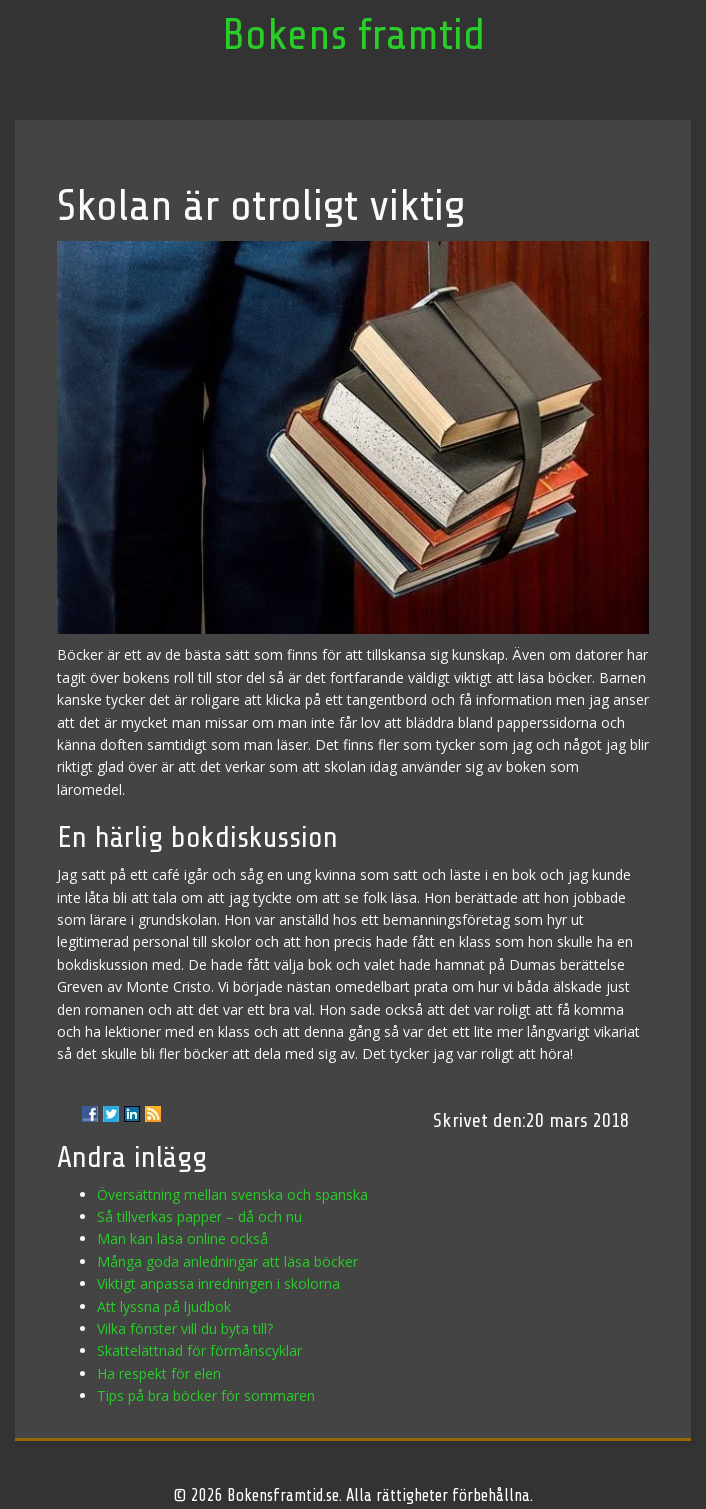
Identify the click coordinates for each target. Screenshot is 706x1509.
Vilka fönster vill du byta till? (185, 1328)
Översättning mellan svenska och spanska (232, 1194)
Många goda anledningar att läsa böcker (227, 1261)
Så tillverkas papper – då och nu (199, 1216)
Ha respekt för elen (159, 1373)
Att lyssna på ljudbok (164, 1306)
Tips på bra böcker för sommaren (206, 1395)
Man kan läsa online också (182, 1238)
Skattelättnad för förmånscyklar (199, 1350)
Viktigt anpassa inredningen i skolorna (218, 1283)
